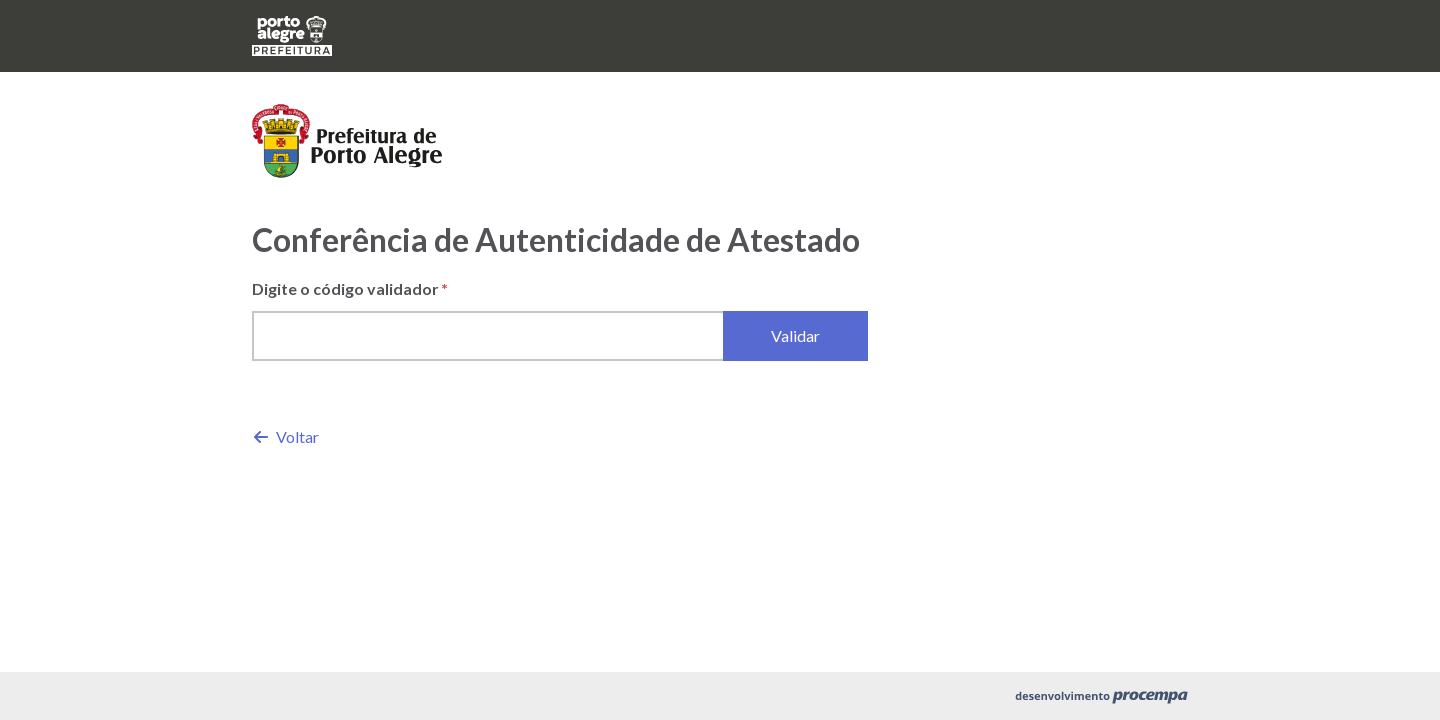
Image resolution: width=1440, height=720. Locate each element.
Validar (795, 335)
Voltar (286, 436)
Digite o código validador (345, 288)
